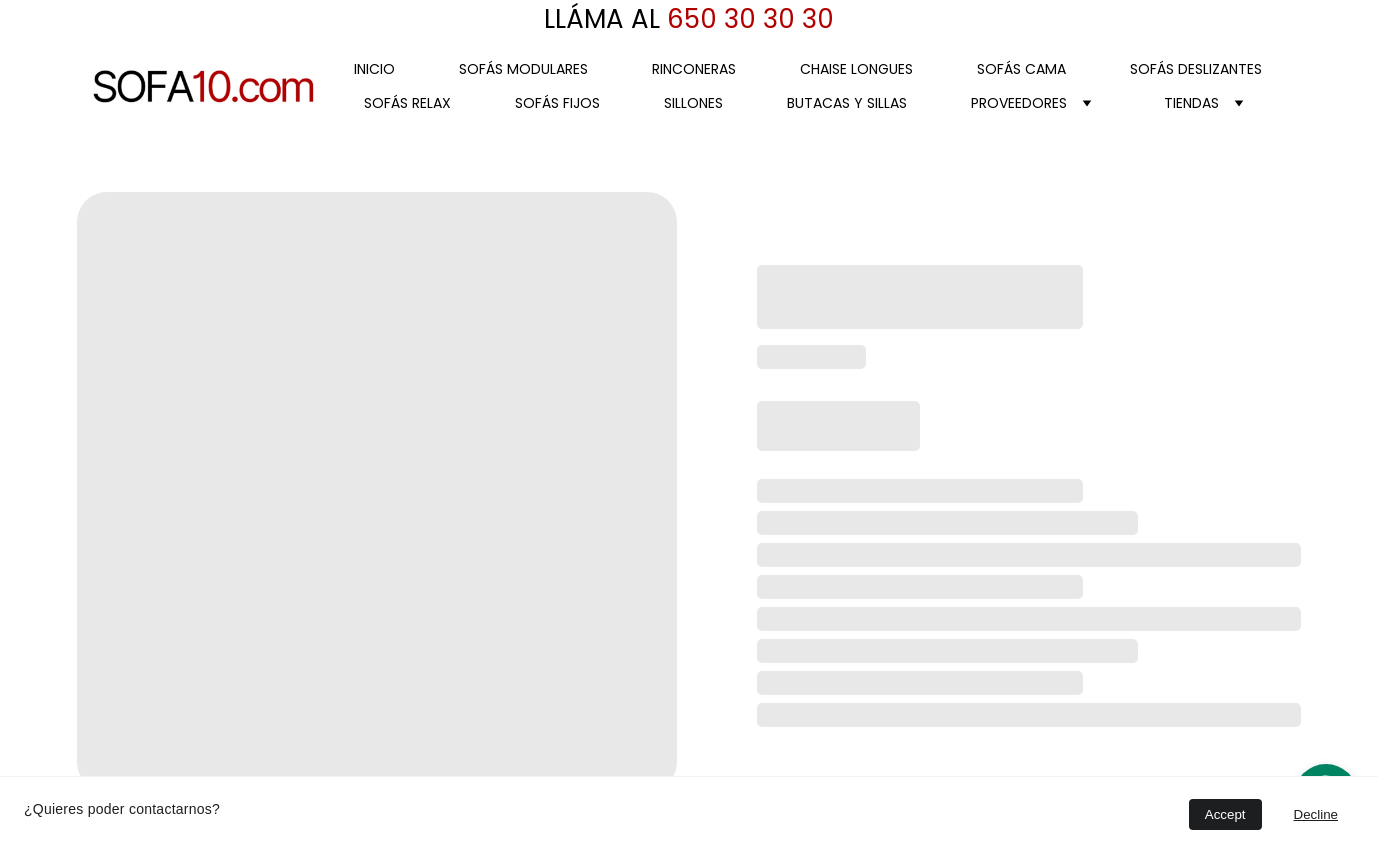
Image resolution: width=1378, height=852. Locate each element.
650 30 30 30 (747, 19)
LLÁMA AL (602, 19)
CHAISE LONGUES (856, 69)
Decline (1316, 814)
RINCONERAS (694, 69)
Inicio (374, 69)
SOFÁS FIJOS (557, 103)
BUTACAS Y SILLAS (847, 103)
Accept (1225, 814)
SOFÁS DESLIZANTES (1196, 69)
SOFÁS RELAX (407, 103)
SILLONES (693, 103)
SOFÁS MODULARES (523, 69)
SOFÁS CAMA (1021, 69)
